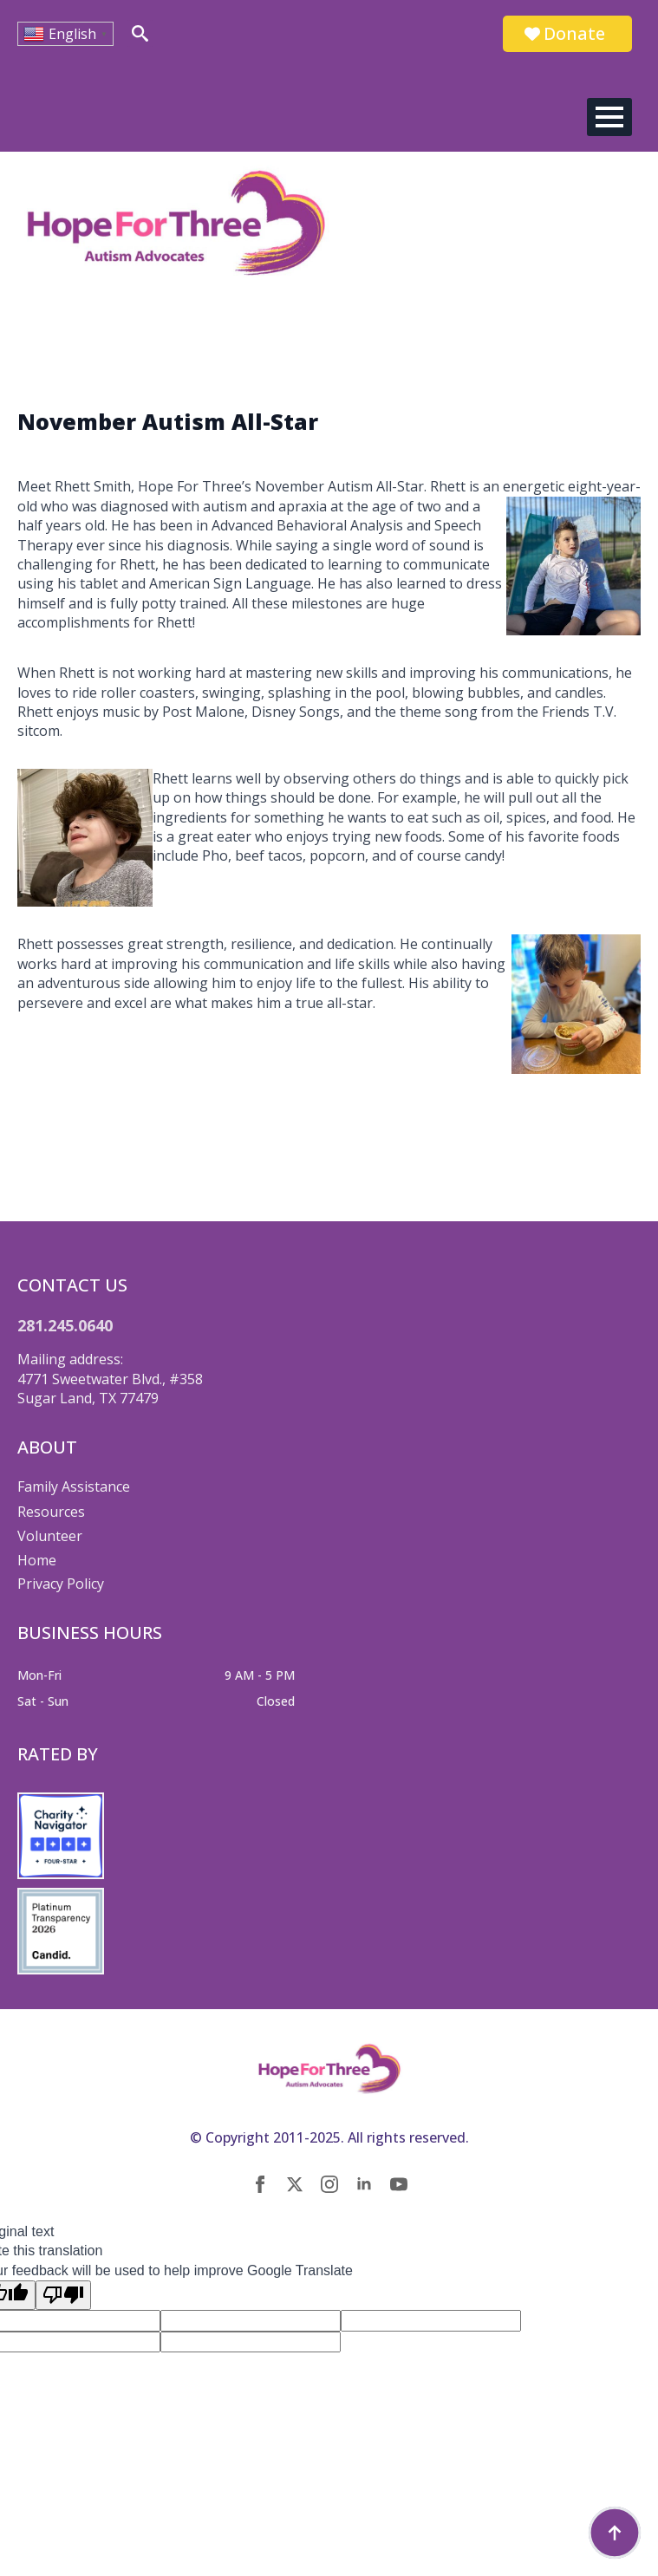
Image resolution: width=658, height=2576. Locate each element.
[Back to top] (615, 2533)
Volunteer (49, 1535)
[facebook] (260, 2184)
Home (36, 1560)
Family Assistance (73, 1486)
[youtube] (398, 2184)
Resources (51, 1511)
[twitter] (294, 2184)
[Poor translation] (63, 2295)
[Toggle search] (140, 33)
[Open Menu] (609, 117)
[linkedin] (364, 2184)
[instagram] (329, 2184)
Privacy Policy (60, 1583)
